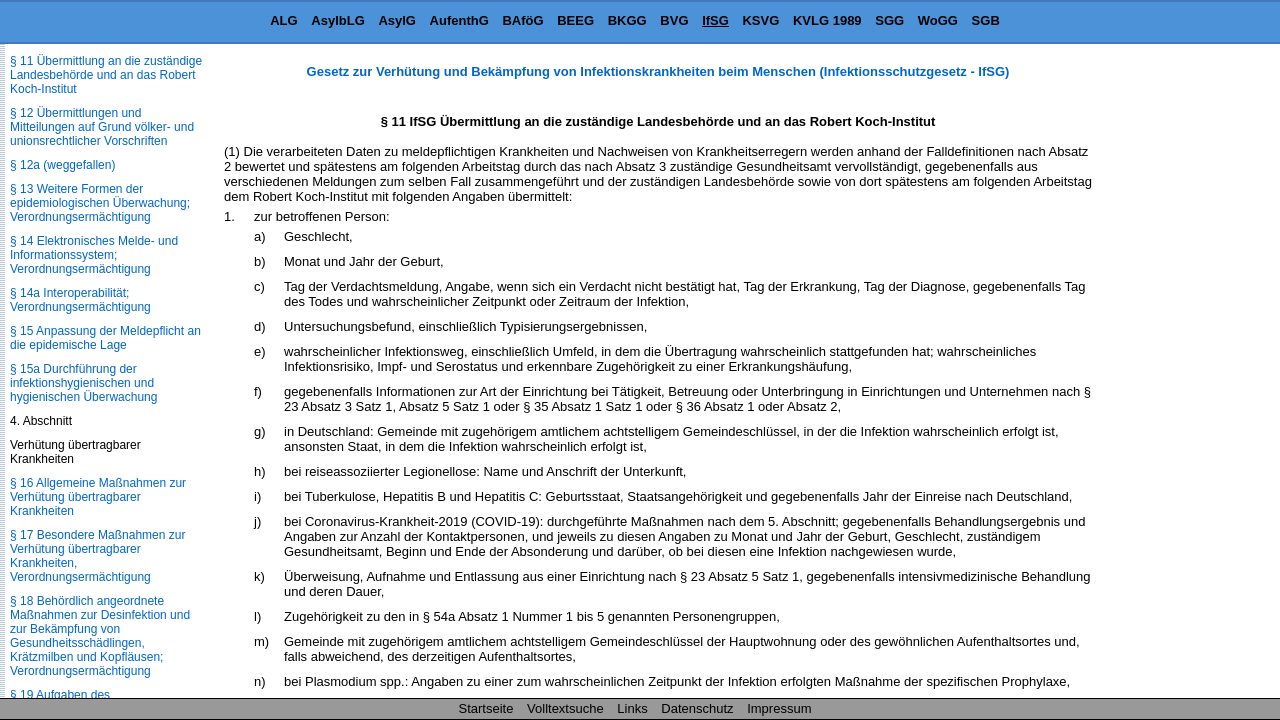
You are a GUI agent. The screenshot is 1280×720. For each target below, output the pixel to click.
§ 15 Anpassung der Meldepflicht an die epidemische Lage (105, 338)
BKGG (627, 20)
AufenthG (459, 20)
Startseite (486, 708)
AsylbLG (337, 20)
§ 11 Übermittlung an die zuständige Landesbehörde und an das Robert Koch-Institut (106, 75)
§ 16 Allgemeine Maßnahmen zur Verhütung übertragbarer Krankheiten (98, 497)
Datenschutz (697, 708)
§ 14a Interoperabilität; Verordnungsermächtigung (80, 300)
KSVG (760, 20)
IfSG (715, 20)
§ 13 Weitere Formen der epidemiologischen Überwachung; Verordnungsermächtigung (100, 203)
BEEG (575, 20)
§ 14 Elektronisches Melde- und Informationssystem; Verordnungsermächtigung (94, 255)
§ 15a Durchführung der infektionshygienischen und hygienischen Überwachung (83, 383)
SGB (986, 20)
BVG (674, 20)
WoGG (938, 20)
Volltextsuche (565, 708)
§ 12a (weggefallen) (62, 165)
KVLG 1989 (827, 20)
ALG (283, 20)
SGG (889, 20)
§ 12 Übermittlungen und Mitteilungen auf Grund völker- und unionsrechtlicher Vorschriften (102, 127)
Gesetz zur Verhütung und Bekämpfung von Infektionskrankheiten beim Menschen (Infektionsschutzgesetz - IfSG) (658, 71)
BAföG (522, 20)
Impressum (779, 708)
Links (632, 708)
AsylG (397, 20)
